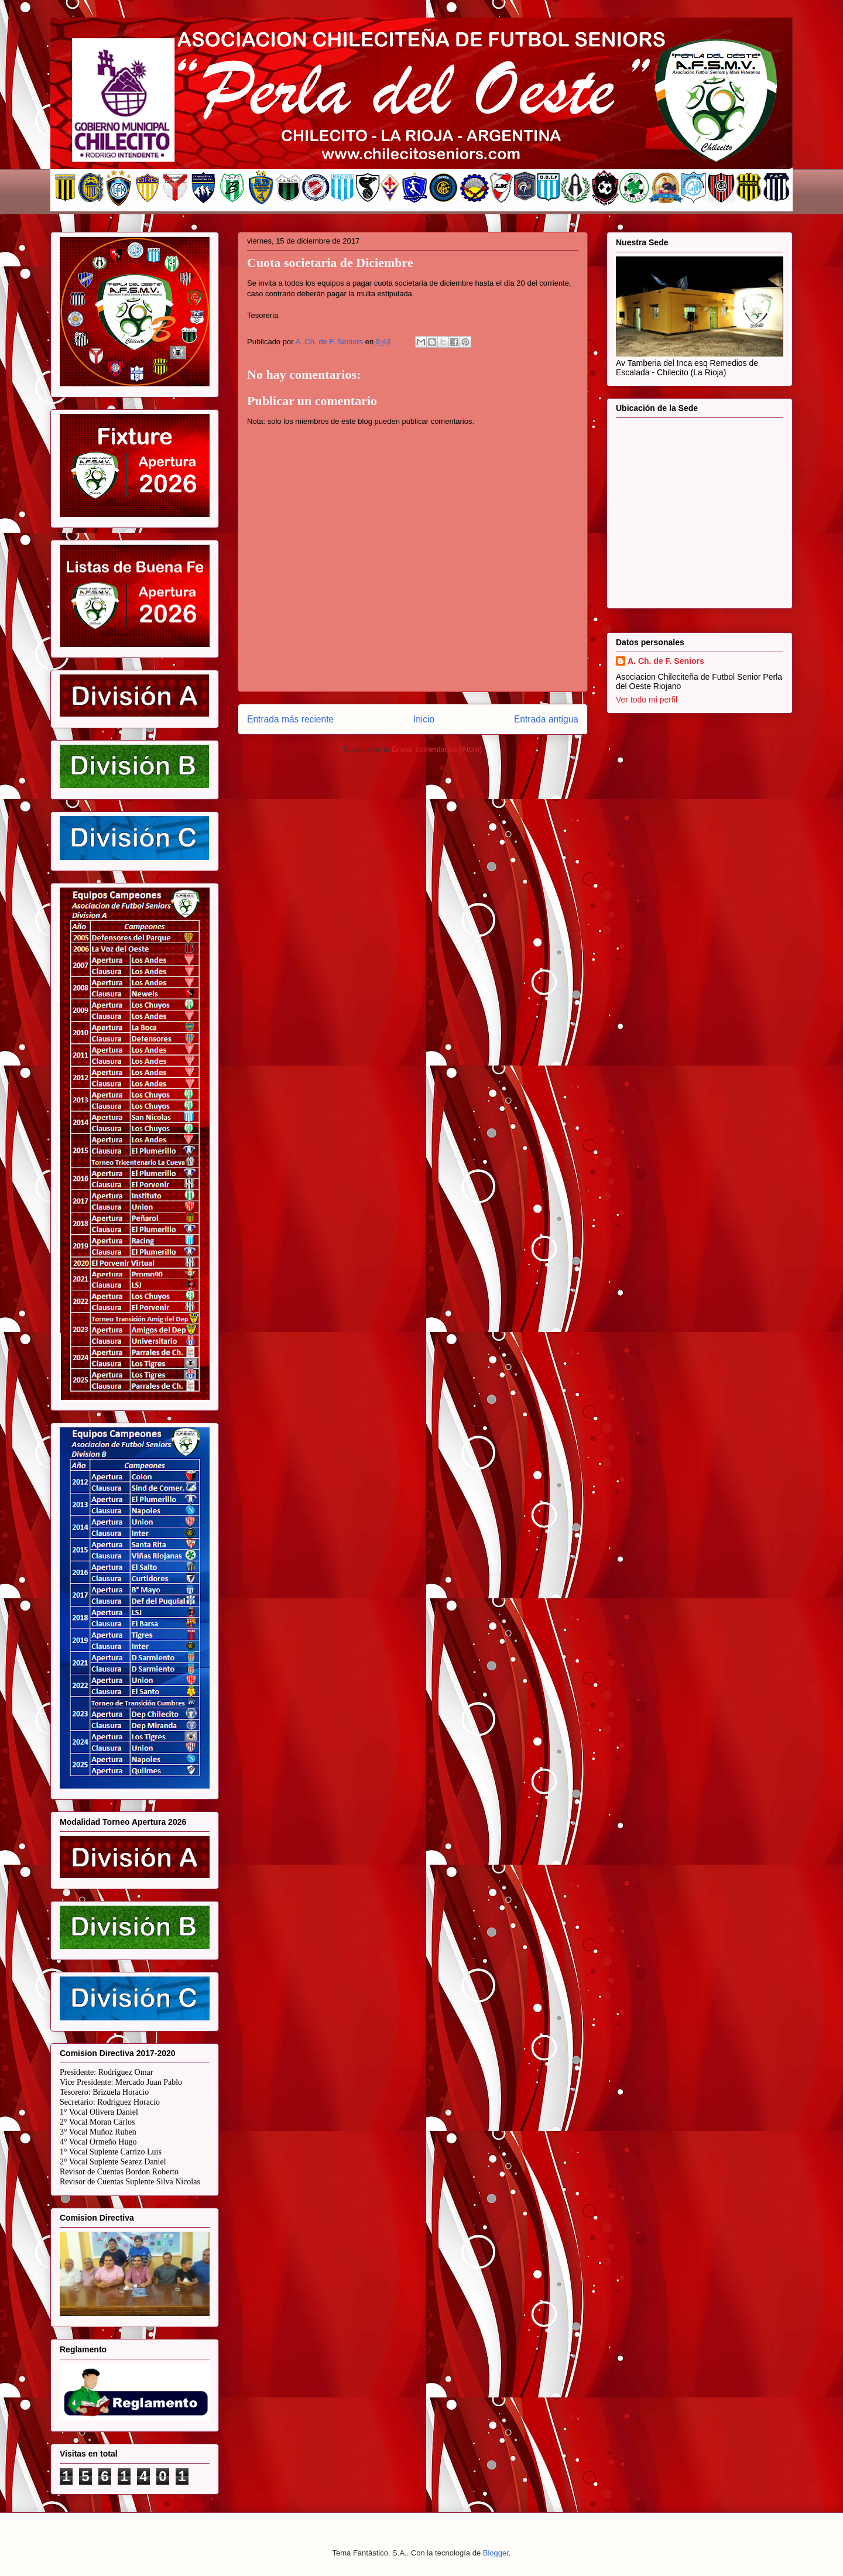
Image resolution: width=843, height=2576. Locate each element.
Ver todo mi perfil (646, 699)
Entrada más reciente (290, 719)
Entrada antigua (546, 719)
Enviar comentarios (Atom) (437, 749)
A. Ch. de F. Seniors (666, 661)
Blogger (496, 2552)
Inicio (423, 719)
